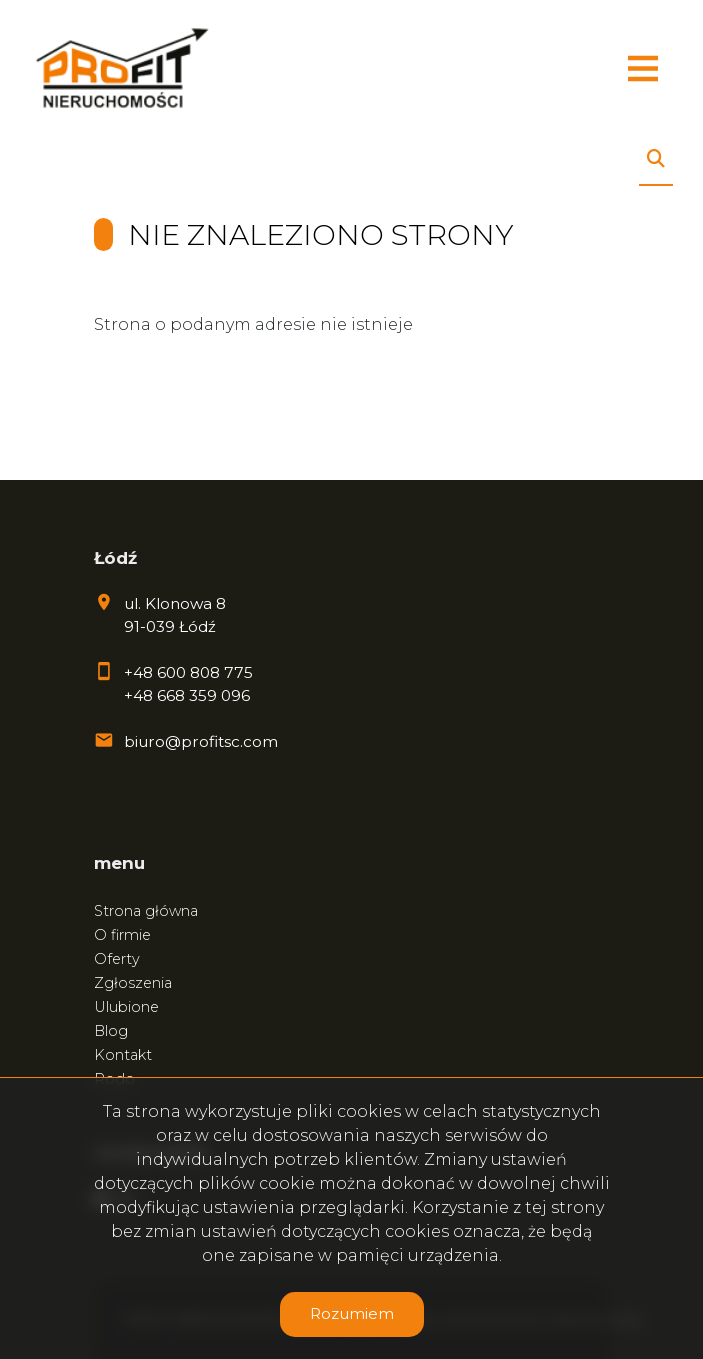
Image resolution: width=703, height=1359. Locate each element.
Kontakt (123, 1055)
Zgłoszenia (133, 983)
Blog (111, 1031)
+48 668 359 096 (187, 695)
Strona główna (146, 911)
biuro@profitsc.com (201, 741)
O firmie (122, 935)
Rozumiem (352, 1313)
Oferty (117, 959)
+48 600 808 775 (188, 672)
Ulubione (126, 1007)
